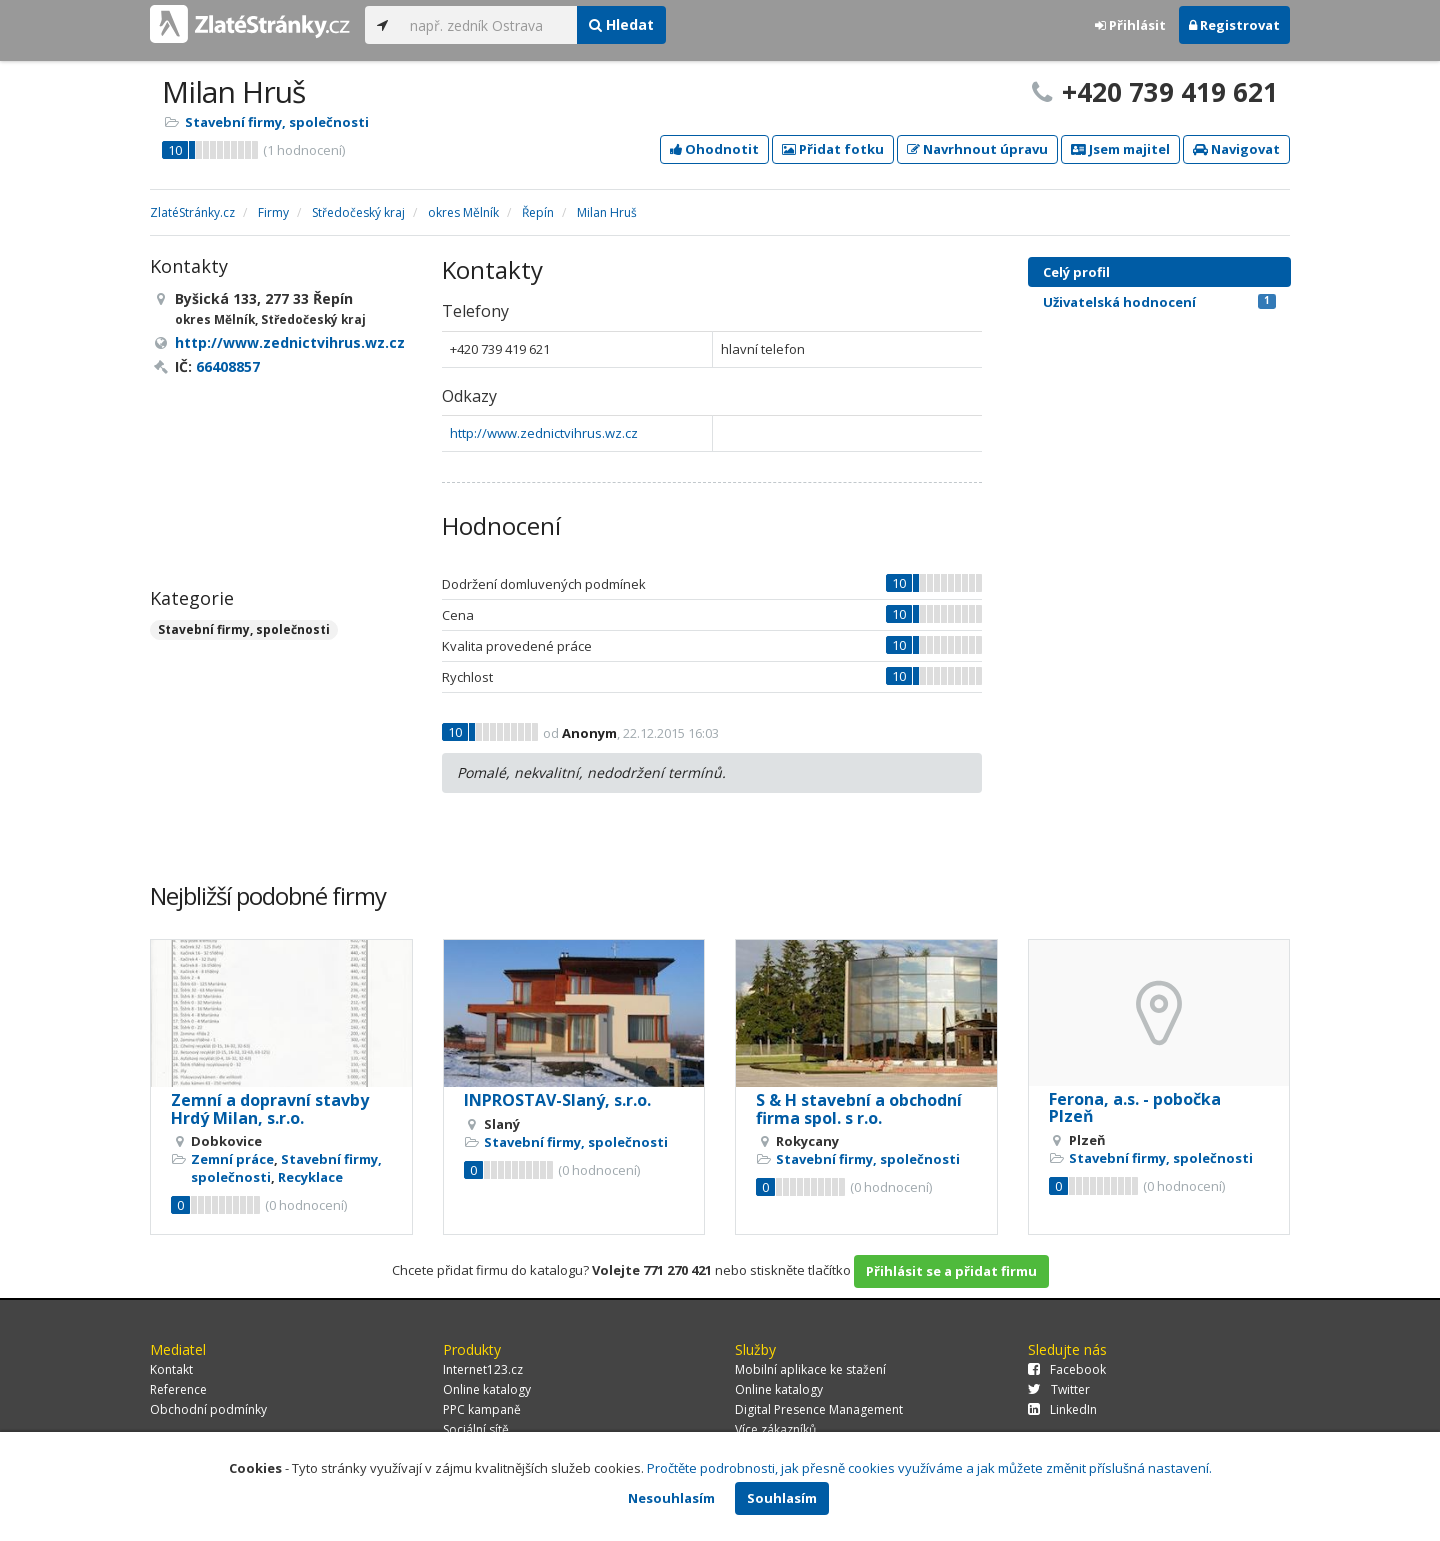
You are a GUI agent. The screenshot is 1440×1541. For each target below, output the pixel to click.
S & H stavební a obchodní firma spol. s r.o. (859, 1109)
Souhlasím (782, 1498)
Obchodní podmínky (208, 1409)
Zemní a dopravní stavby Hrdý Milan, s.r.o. (270, 1109)
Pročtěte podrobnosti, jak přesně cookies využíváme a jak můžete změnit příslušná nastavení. (929, 1468)
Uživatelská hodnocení (1159, 302)
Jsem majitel (1120, 149)
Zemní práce (232, 1159)
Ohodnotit (714, 149)
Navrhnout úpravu (977, 149)
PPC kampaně (482, 1409)
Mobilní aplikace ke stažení (810, 1369)
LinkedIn (1062, 1409)
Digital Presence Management (819, 1409)
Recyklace (310, 1177)
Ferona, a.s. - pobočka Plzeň (1135, 1108)
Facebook (1067, 1369)
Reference (178, 1389)
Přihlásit (1130, 25)
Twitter (1059, 1389)
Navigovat (1236, 149)
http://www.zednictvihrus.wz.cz (544, 433)
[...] (488, 25)
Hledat (621, 24)
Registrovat (1234, 25)
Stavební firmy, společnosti (277, 122)
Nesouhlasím (671, 1498)
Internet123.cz (483, 1369)
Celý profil (1076, 272)
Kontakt (171, 1369)
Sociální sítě (476, 1429)
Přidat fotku (833, 149)
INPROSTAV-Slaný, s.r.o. (557, 1100)
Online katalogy (487, 1389)
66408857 (228, 366)
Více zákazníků (775, 1429)
